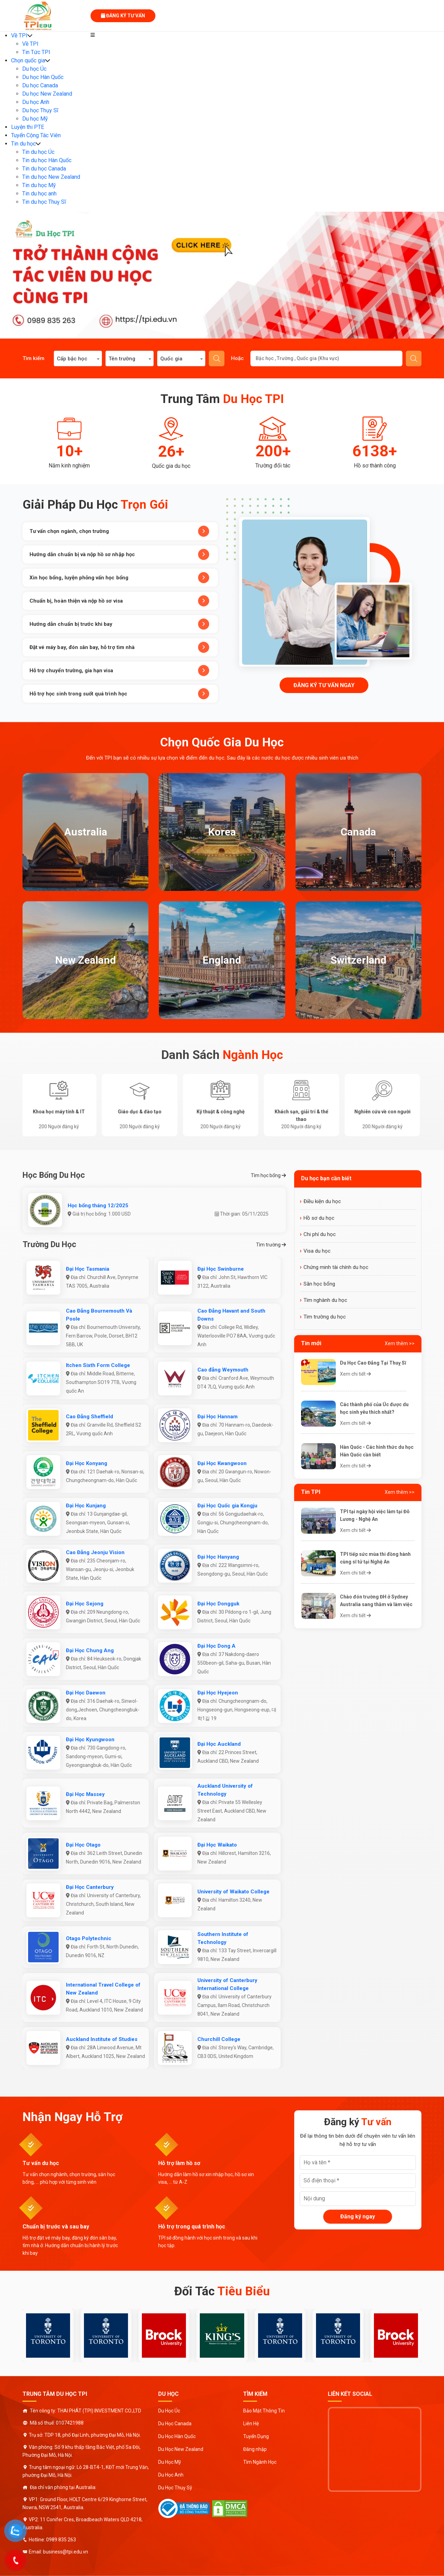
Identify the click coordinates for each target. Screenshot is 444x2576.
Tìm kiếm (216, 358)
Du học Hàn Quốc (42, 77)
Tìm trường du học (325, 1317)
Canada (358, 832)
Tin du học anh (39, 193)
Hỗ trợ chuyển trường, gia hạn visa (119, 670)
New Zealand (85, 960)
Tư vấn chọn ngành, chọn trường (119, 531)
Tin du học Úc (38, 152)
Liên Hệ (251, 2423)
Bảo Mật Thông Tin (264, 2410)
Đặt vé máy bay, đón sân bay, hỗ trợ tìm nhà (119, 647)
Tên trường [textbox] (122, 359)
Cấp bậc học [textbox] (72, 359)
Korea (222, 832)
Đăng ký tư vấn (123, 15)
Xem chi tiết (355, 1374)
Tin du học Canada (44, 168)
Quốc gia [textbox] (171, 359)
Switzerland (358, 960)
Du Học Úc (169, 2410)
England (222, 960)
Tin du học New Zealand (51, 177)
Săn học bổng (319, 1284)
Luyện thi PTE (27, 127)
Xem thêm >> (400, 1343)
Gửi (413, 358)
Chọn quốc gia (28, 60)
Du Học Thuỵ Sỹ (175, 2487)
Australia (85, 832)
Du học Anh (35, 102)
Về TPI (19, 35)
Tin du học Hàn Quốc (46, 160)
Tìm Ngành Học (259, 2462)
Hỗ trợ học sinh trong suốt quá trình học (119, 693)
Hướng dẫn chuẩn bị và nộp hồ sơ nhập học (119, 554)
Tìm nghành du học (325, 1300)
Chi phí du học (320, 1234)
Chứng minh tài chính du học (336, 1267)
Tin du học (23, 143)
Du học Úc (34, 68)
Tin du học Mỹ (39, 185)
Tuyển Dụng (256, 2436)
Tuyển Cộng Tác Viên (36, 135)
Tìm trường (271, 1244)
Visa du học (317, 1251)
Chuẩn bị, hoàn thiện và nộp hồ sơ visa (119, 600)
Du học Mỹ (35, 118)
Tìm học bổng (268, 1175)
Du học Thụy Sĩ (40, 110)
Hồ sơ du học (319, 1218)
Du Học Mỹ (169, 2462)
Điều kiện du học (322, 1201)
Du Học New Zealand (180, 2449)
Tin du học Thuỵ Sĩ (44, 202)
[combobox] (78, 358)
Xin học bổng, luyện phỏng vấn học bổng (119, 577)
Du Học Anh (170, 2475)
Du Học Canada (174, 2423)
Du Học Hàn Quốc (177, 2436)
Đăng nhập (255, 2449)
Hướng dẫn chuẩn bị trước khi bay (119, 624)
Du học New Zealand (47, 93)
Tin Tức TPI (36, 52)
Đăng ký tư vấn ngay (324, 685)
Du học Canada (40, 85)
